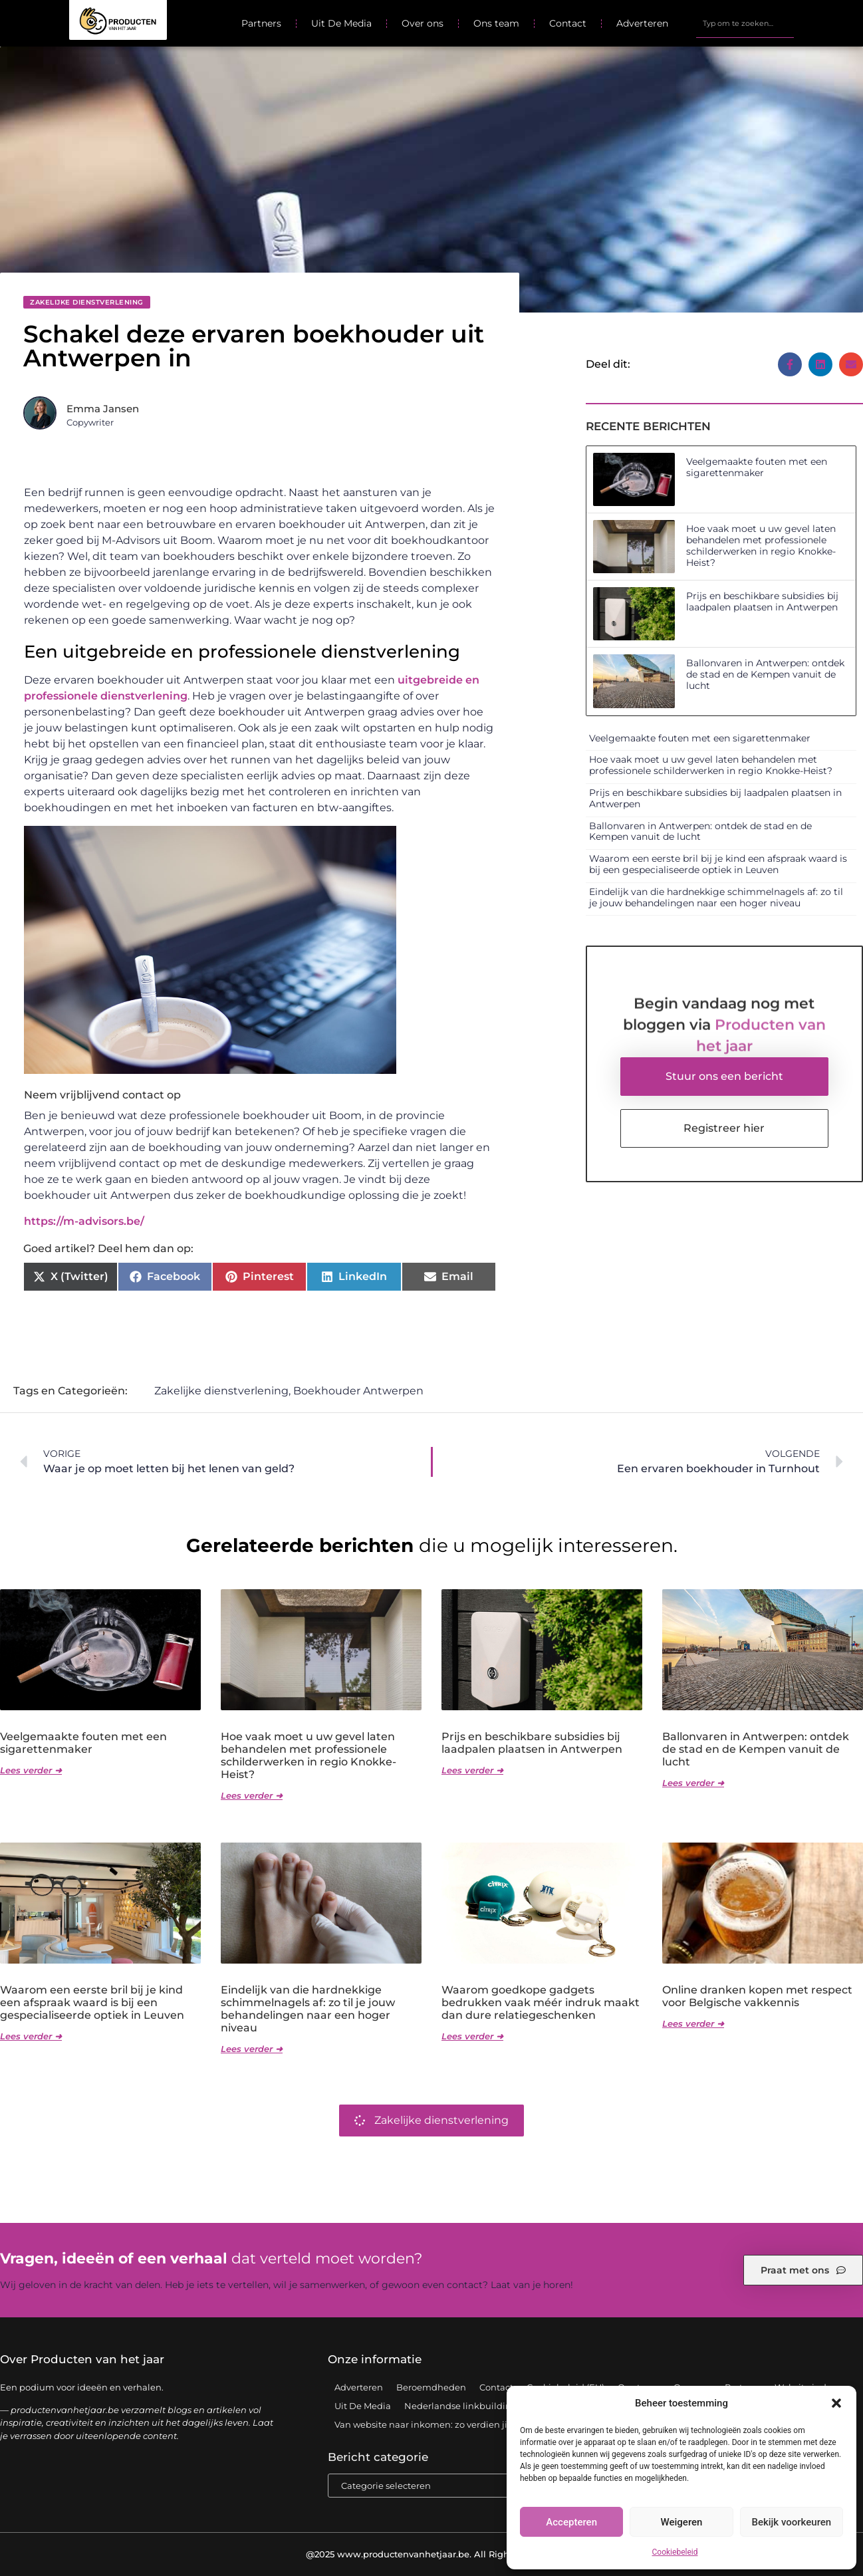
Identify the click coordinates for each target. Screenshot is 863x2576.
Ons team (496, 23)
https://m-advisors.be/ (84, 1221)
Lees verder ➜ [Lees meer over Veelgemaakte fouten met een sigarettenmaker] (31, 1770)
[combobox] (745, 23)
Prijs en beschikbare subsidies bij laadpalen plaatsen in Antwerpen (762, 601)
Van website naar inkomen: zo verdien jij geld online (448, 2424)
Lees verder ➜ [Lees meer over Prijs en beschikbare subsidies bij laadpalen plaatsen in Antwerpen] (472, 1770)
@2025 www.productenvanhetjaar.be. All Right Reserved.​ (432, 2554)
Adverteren (642, 23)
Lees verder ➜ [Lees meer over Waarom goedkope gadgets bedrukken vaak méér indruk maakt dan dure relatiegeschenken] (472, 2036)
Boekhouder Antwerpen (358, 1390)
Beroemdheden (431, 2387)
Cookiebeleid (675, 2552)
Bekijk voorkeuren (791, 2522)
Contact (567, 23)
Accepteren (571, 2522)
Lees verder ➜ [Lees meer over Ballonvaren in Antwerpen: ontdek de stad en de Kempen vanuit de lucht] (693, 1782)
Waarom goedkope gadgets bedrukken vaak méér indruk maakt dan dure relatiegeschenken (540, 2002)
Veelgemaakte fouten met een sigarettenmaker (756, 467)
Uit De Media (341, 23)
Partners (261, 23)
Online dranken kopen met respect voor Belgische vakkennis (757, 1996)
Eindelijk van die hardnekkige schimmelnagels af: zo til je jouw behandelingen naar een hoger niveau (716, 897)
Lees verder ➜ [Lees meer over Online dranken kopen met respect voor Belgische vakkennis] (693, 2023)
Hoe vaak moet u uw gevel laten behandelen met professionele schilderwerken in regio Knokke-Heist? (761, 545)
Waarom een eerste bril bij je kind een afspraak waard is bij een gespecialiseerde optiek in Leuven (718, 864)
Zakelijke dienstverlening (87, 302)
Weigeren (682, 2522)
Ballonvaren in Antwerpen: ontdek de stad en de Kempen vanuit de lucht (765, 674)
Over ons (422, 23)
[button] (836, 2403)
